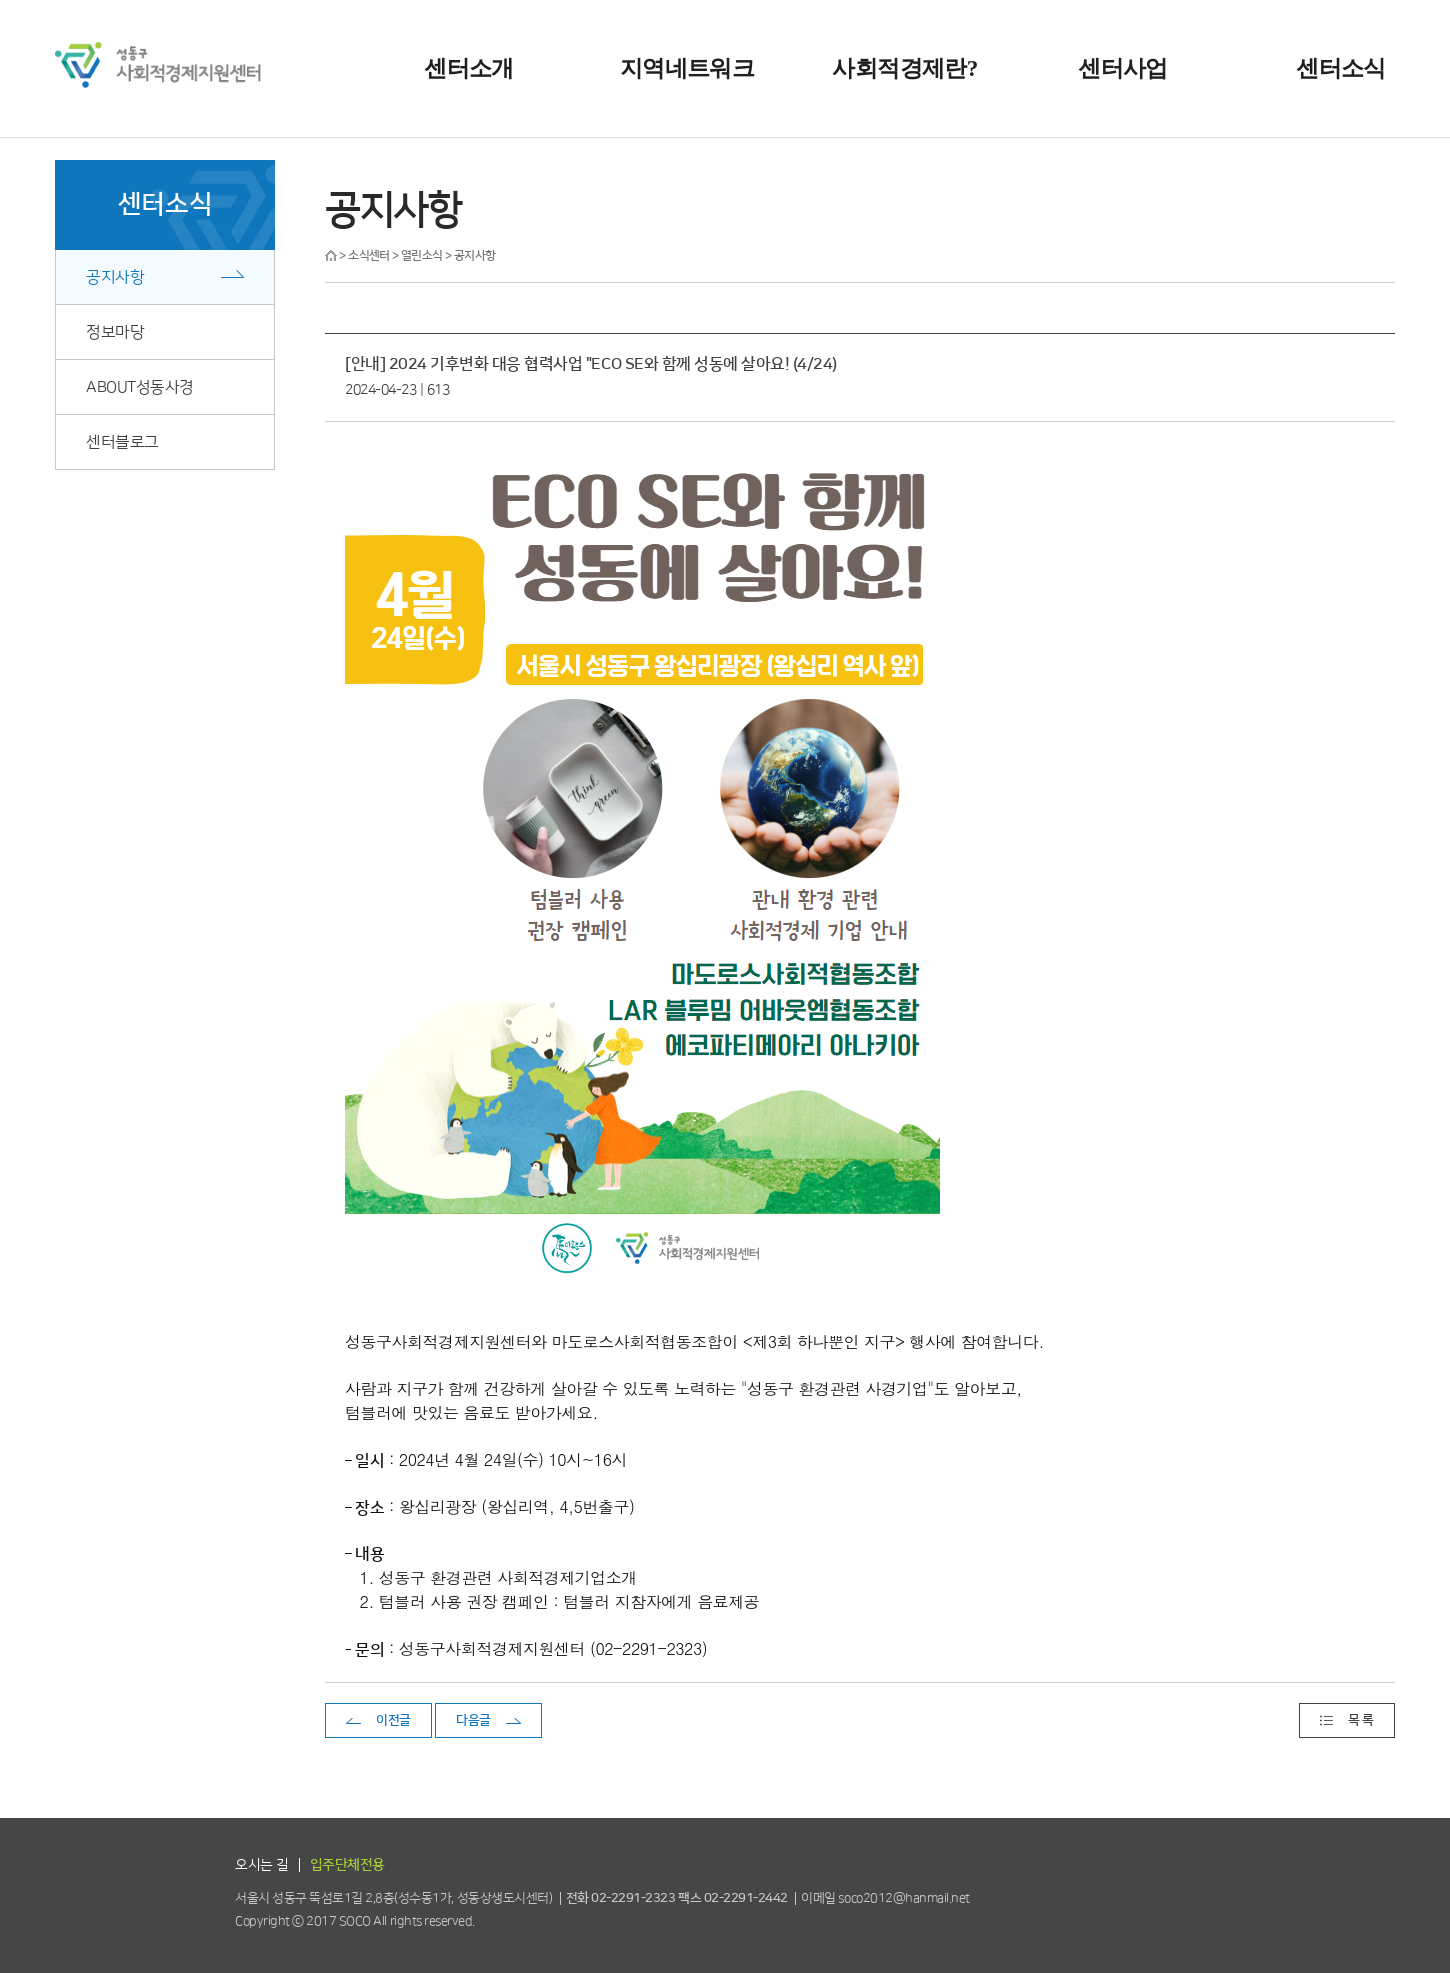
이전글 (393, 1720)
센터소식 (1340, 68)
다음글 (473, 1720)
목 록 (1361, 1720)
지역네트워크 (687, 68)
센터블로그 (122, 442)
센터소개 (468, 68)
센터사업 (1122, 68)
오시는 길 (262, 1865)
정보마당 (115, 332)
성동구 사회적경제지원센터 (158, 65)
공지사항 (115, 277)
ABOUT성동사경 (140, 387)
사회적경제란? (904, 68)
